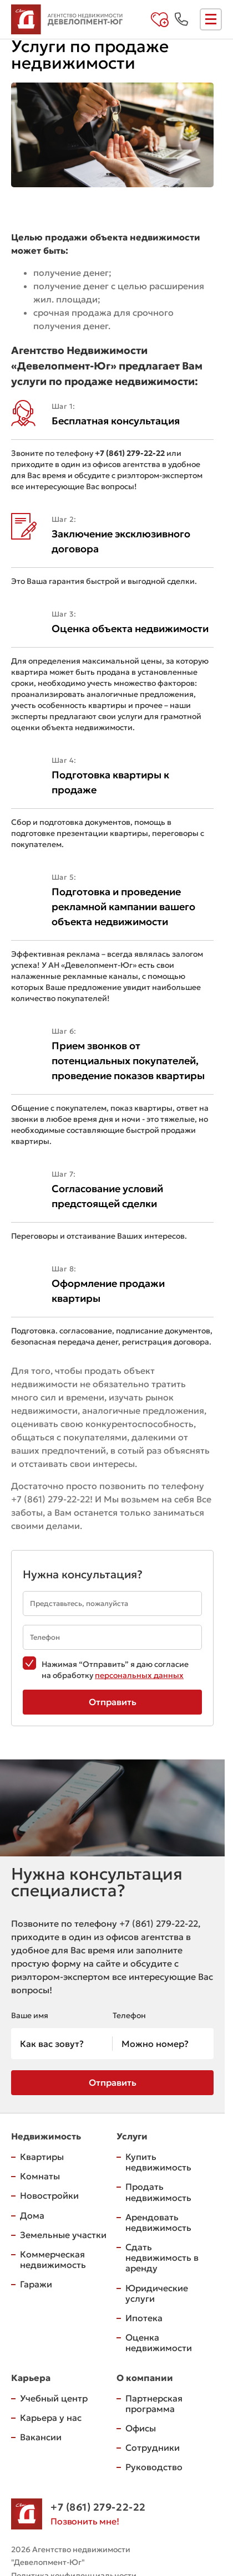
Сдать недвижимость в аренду (162, 2257)
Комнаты (40, 2176)
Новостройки (49, 2195)
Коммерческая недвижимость (53, 2259)
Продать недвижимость (158, 2192)
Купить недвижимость (158, 2162)
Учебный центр (54, 2398)
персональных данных (139, 1675)
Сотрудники (152, 2447)
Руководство (154, 2466)
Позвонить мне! (84, 2521)
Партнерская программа (154, 2403)
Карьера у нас (51, 2417)
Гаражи (36, 2284)
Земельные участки (63, 2234)
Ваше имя (29, 2015)
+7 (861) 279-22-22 (50, 1499)
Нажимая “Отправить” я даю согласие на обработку (115, 1669)
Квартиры (42, 2156)
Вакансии (41, 2436)
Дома (32, 2215)
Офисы (140, 2428)
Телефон (129, 2015)
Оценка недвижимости (158, 2342)
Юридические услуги (156, 2293)
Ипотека (144, 2317)
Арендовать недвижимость (158, 2222)
